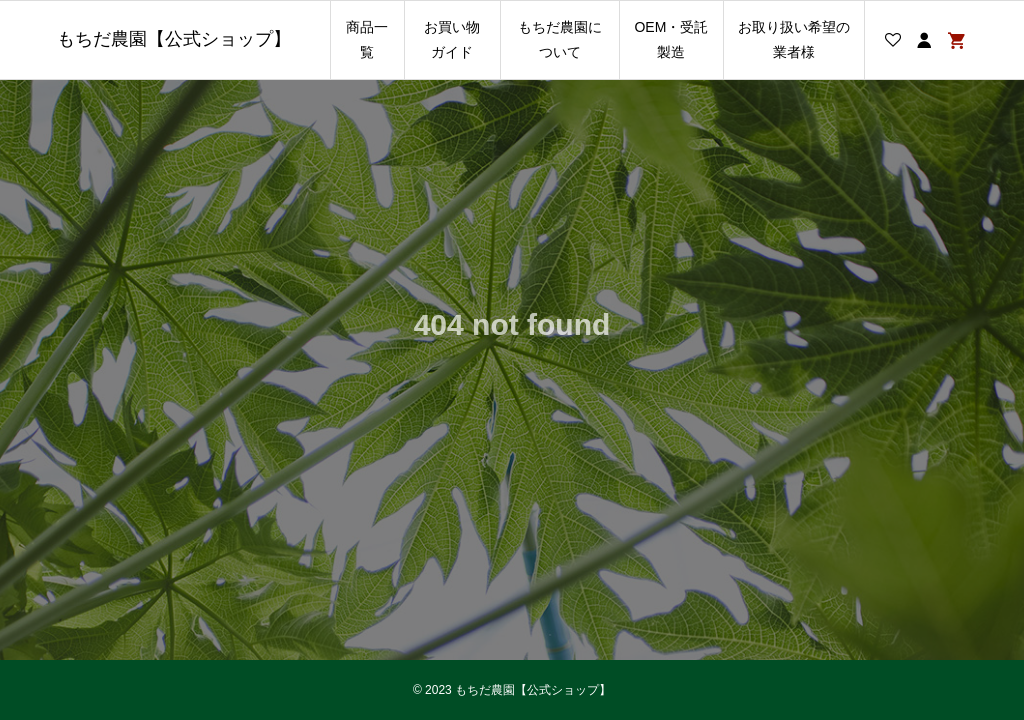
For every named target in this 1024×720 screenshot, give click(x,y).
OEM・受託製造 (671, 39)
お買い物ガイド (452, 39)
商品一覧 (367, 39)
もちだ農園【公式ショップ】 (174, 39)
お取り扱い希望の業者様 (794, 39)
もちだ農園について (560, 39)
